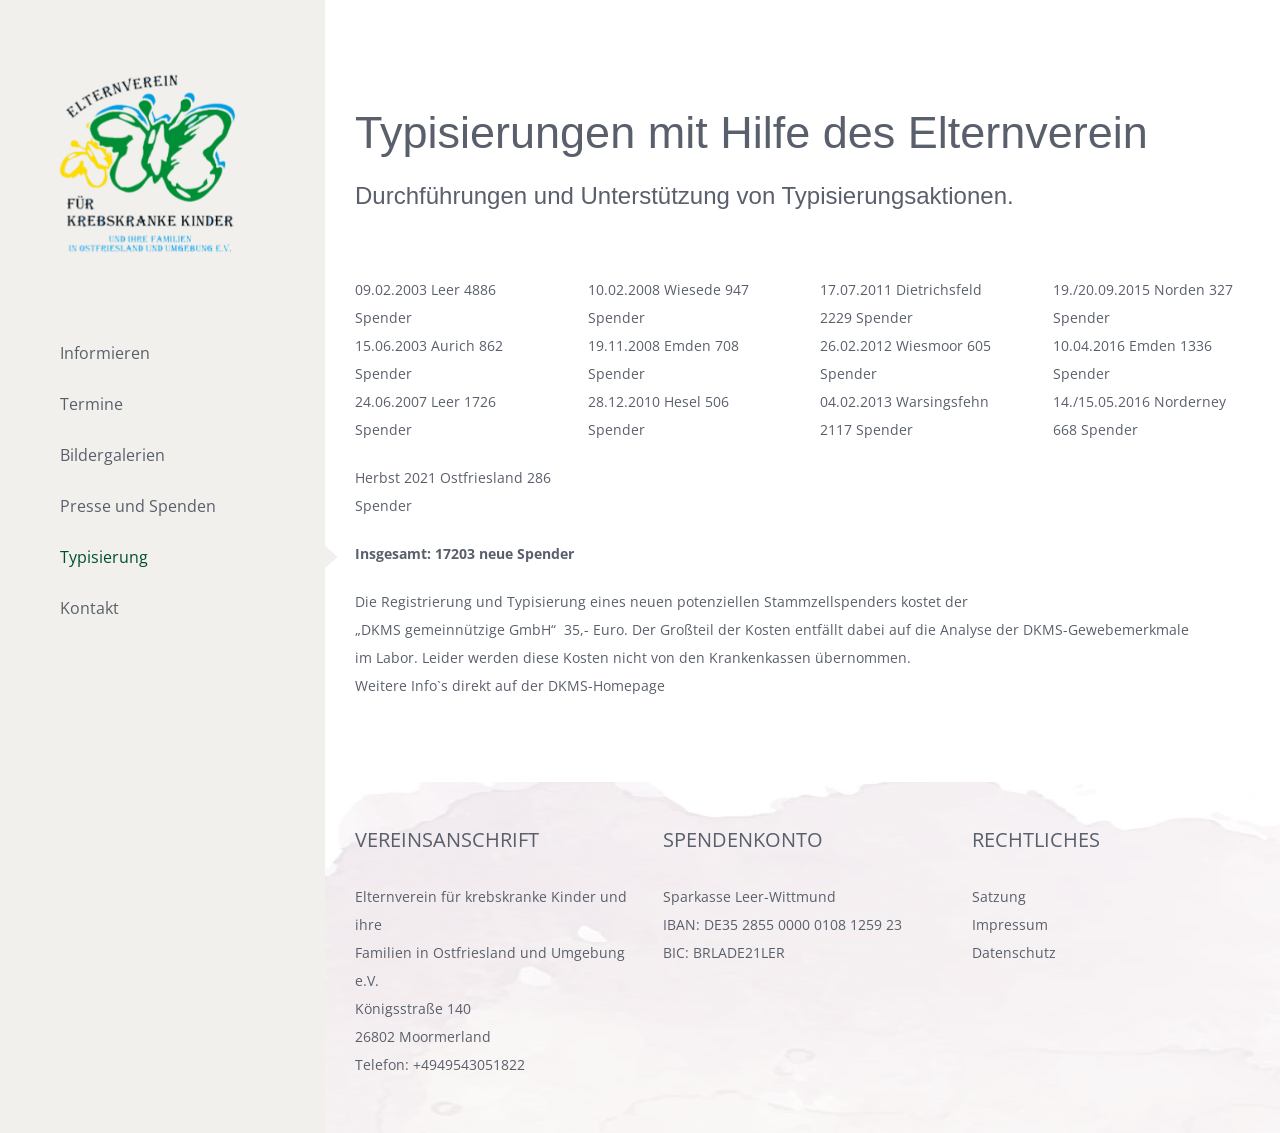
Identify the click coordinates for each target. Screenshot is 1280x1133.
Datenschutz (1014, 952)
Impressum (1010, 924)
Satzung (999, 896)
